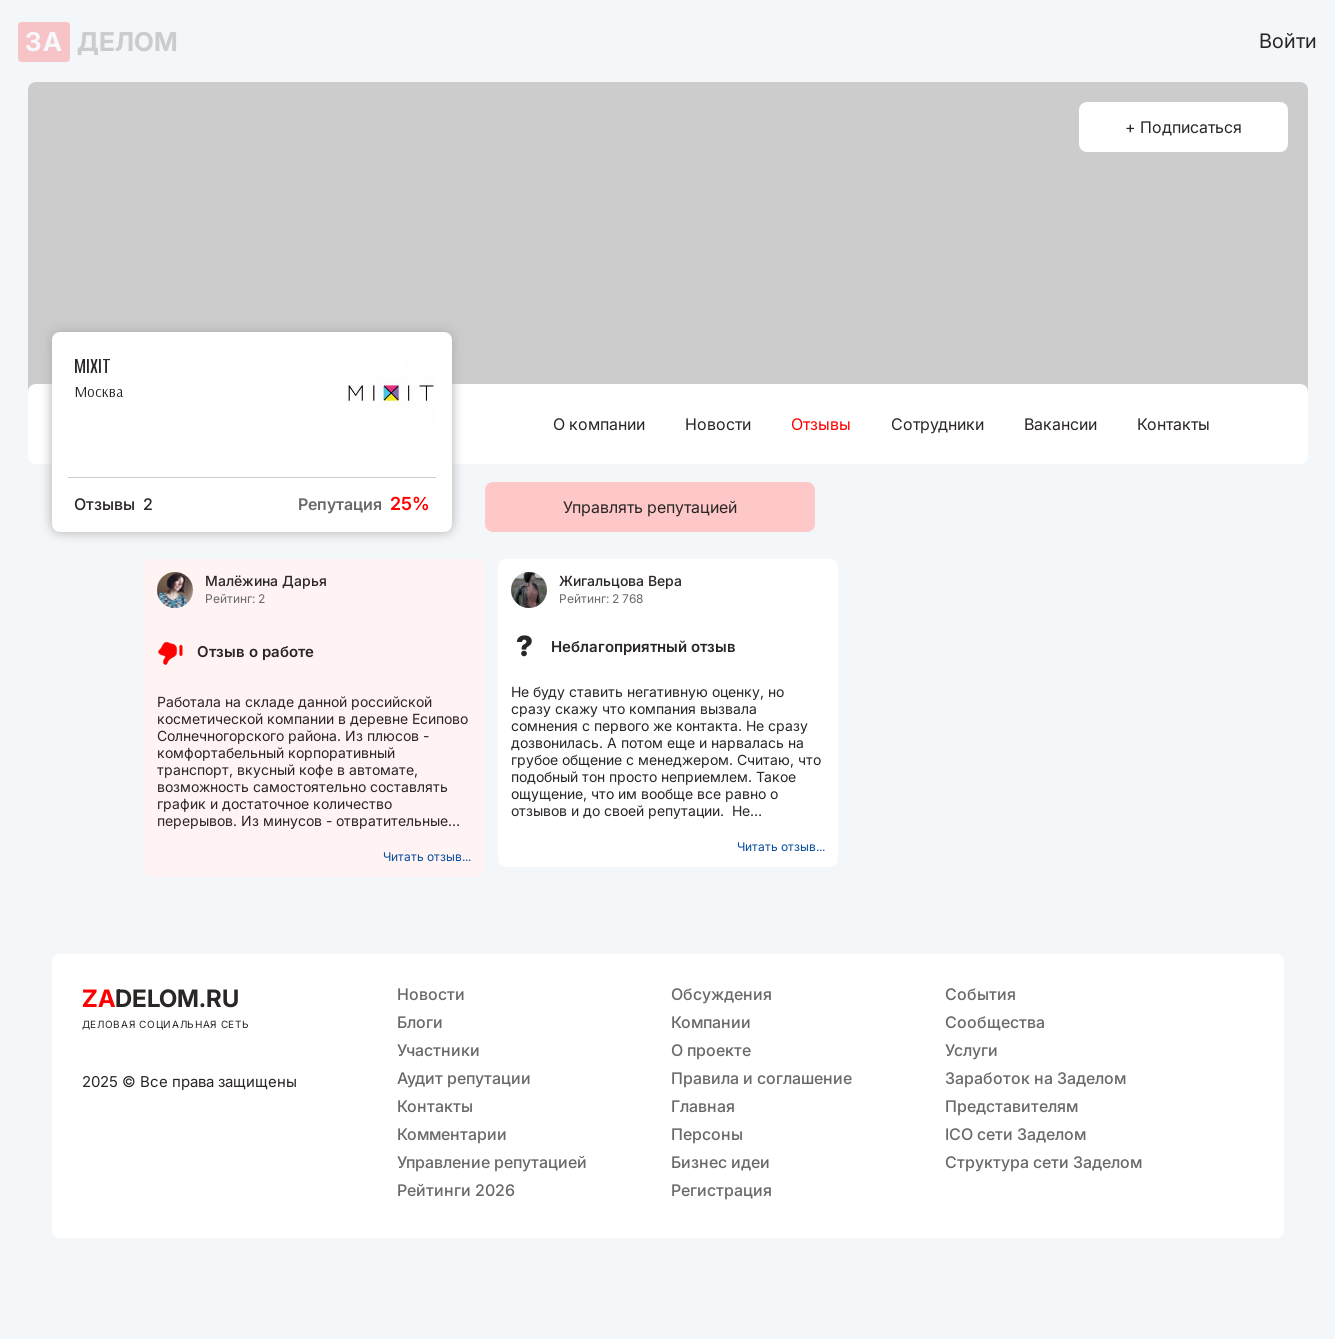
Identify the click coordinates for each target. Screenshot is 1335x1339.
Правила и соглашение (761, 1078)
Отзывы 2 (113, 504)
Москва (98, 391)
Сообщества (995, 1022)
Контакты (1173, 424)
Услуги (971, 1050)
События (980, 994)
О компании (599, 424)
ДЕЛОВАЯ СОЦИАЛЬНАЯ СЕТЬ (166, 1024)
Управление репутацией (492, 1162)
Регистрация (721, 1190)
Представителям (1011, 1106)
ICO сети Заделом (1015, 1134)
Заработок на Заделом (1035, 1078)
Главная (703, 1106)
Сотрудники (937, 424)
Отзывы (821, 424)
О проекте (711, 1050)
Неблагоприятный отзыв (643, 646)
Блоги (420, 1022)
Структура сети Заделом (1043, 1162)
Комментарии (452, 1134)
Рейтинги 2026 (456, 1190)
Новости (718, 424)
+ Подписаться (1183, 127)
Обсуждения (721, 994)
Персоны (707, 1134)
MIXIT (92, 364)
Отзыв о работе (255, 651)
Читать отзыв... (427, 856)
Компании (711, 1022)
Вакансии (1060, 424)
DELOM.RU (160, 998)
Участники (438, 1050)
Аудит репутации (464, 1078)
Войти (1288, 41)
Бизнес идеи (720, 1162)
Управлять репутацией (650, 507)
